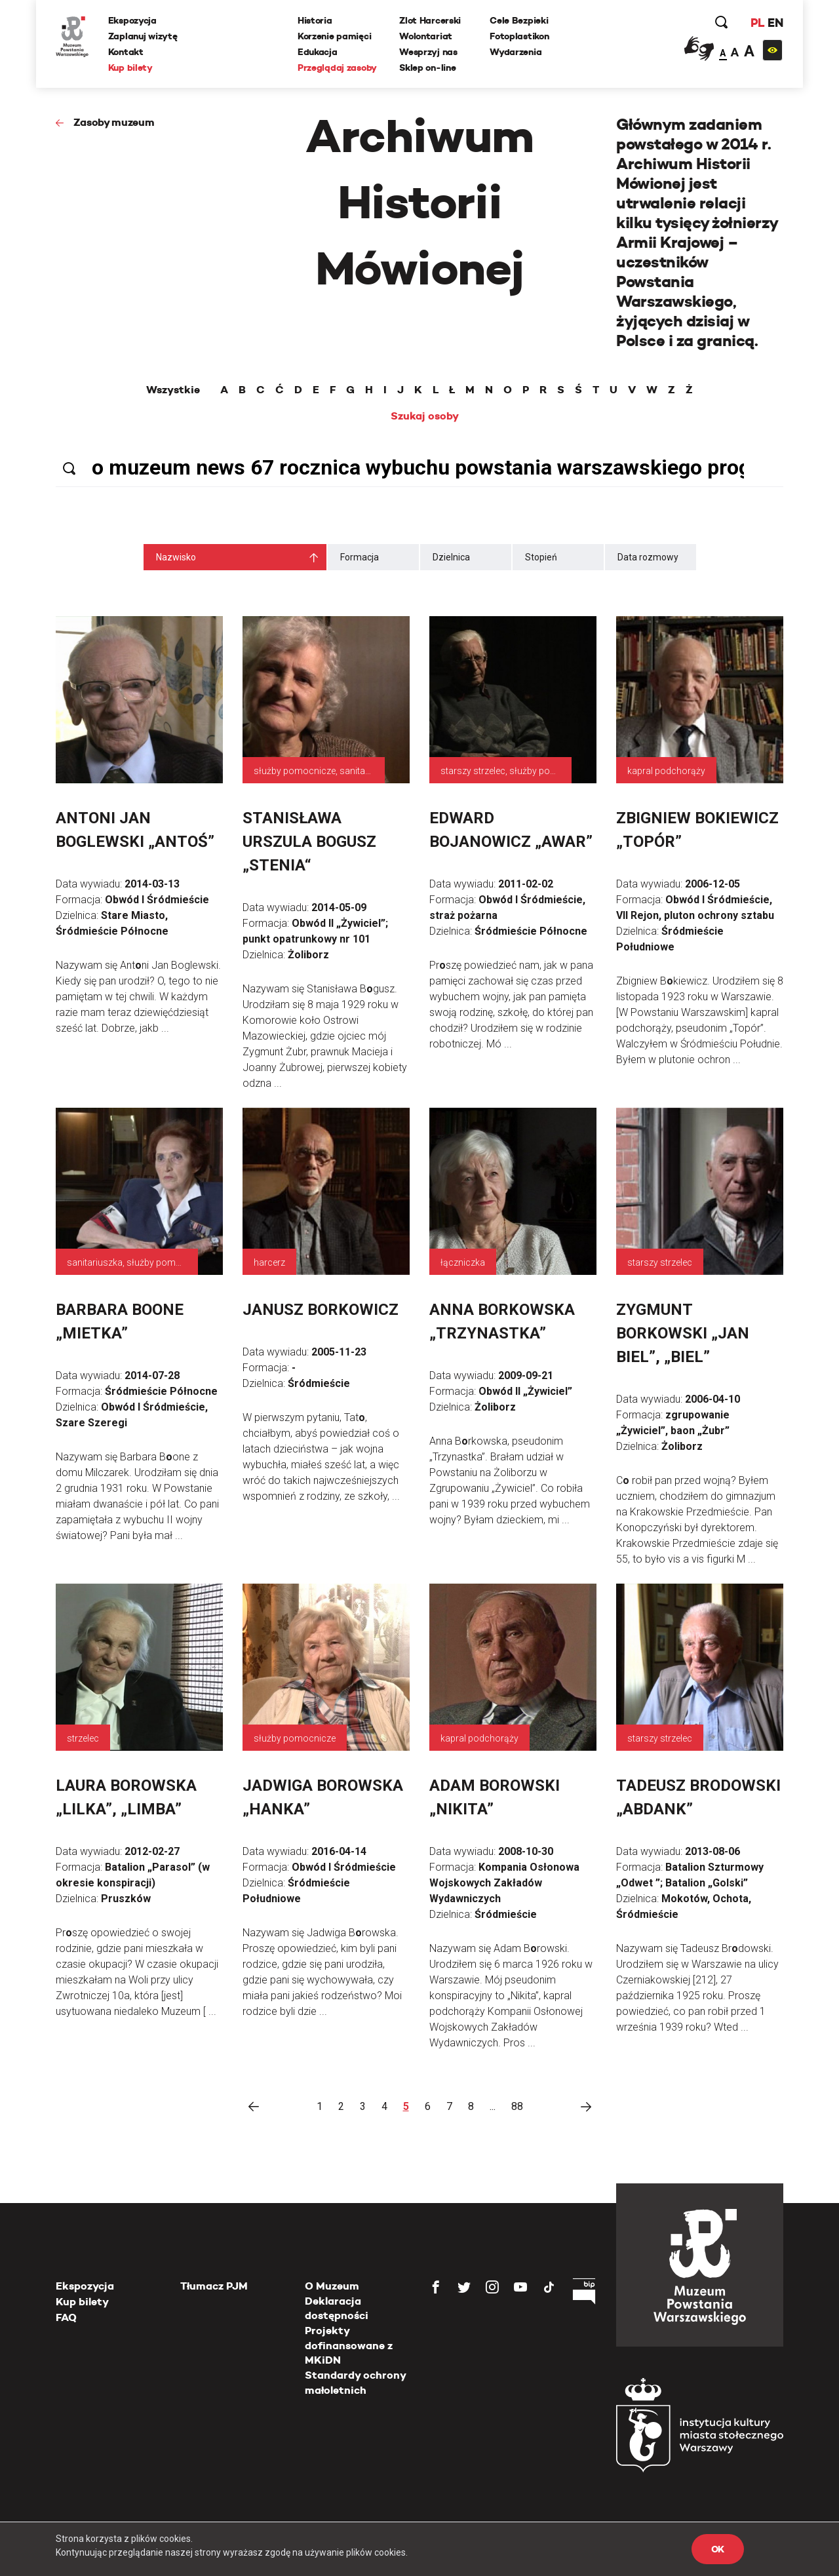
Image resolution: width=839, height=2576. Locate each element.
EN (775, 22)
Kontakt (126, 52)
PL (757, 22)
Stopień (541, 557)
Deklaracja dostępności (336, 2308)
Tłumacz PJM (214, 2286)
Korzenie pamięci (335, 36)
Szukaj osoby (425, 416)
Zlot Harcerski (430, 20)
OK (717, 2549)
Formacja (359, 557)
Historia (315, 20)
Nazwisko (176, 557)
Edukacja (318, 52)
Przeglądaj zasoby (337, 67)
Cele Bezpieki (519, 20)
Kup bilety (130, 67)
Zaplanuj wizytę (143, 36)
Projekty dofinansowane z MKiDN (349, 2345)
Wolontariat (425, 36)
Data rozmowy (647, 557)
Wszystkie (173, 390)
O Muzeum (332, 2286)
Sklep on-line (427, 67)
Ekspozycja (132, 20)
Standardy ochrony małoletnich (355, 2382)
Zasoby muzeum (114, 122)
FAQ (66, 2317)
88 (517, 2106)
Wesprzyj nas (428, 52)
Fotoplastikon (519, 36)
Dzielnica (451, 557)
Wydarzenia (515, 52)
